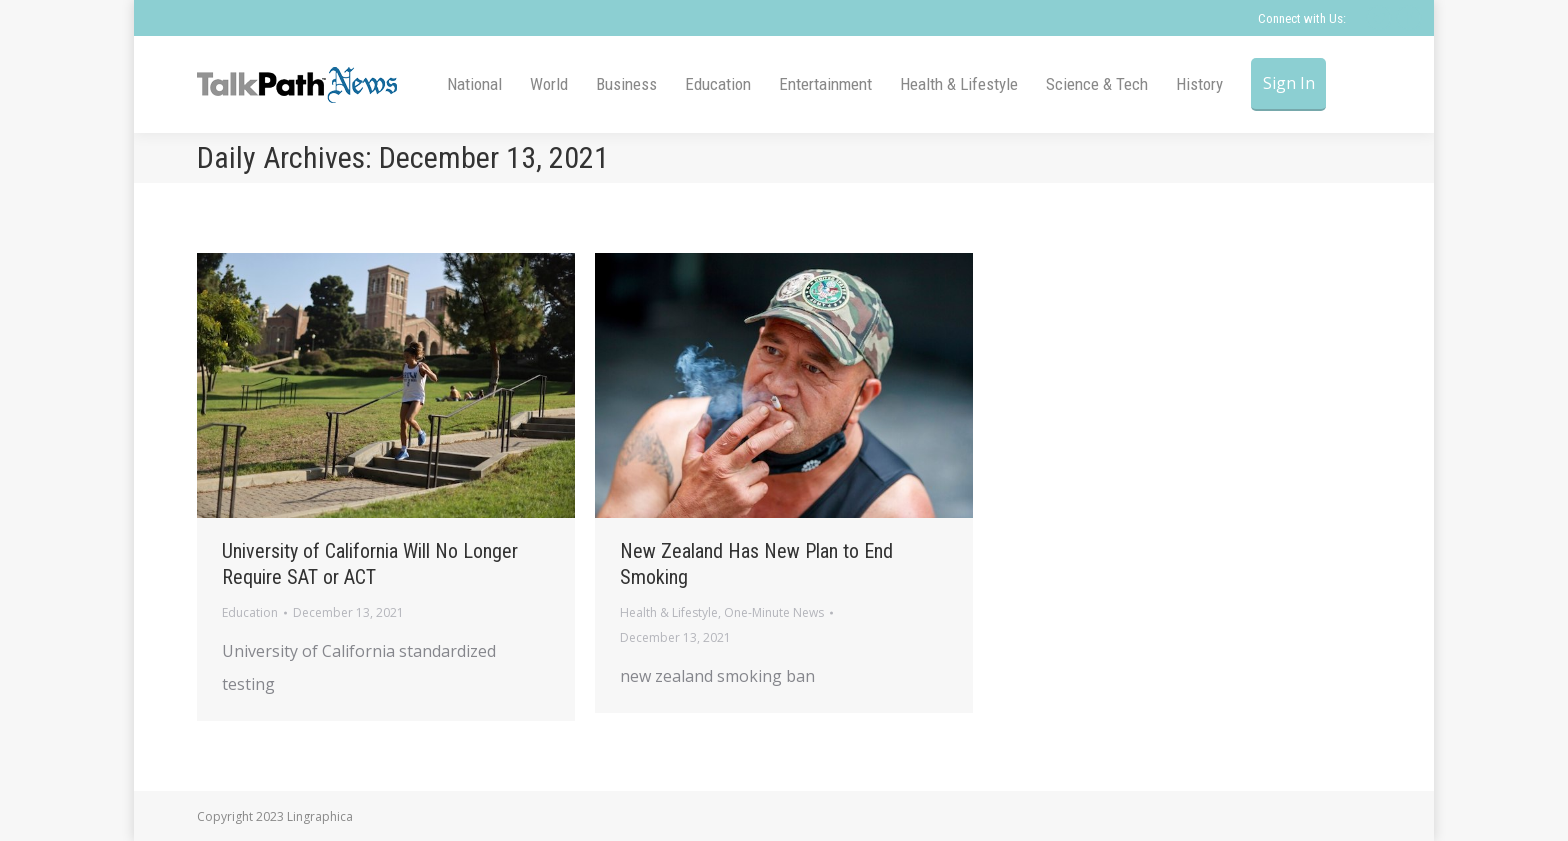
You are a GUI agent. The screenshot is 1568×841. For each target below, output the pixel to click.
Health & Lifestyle (669, 612)
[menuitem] (474, 84)
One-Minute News (774, 612)
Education (250, 612)
